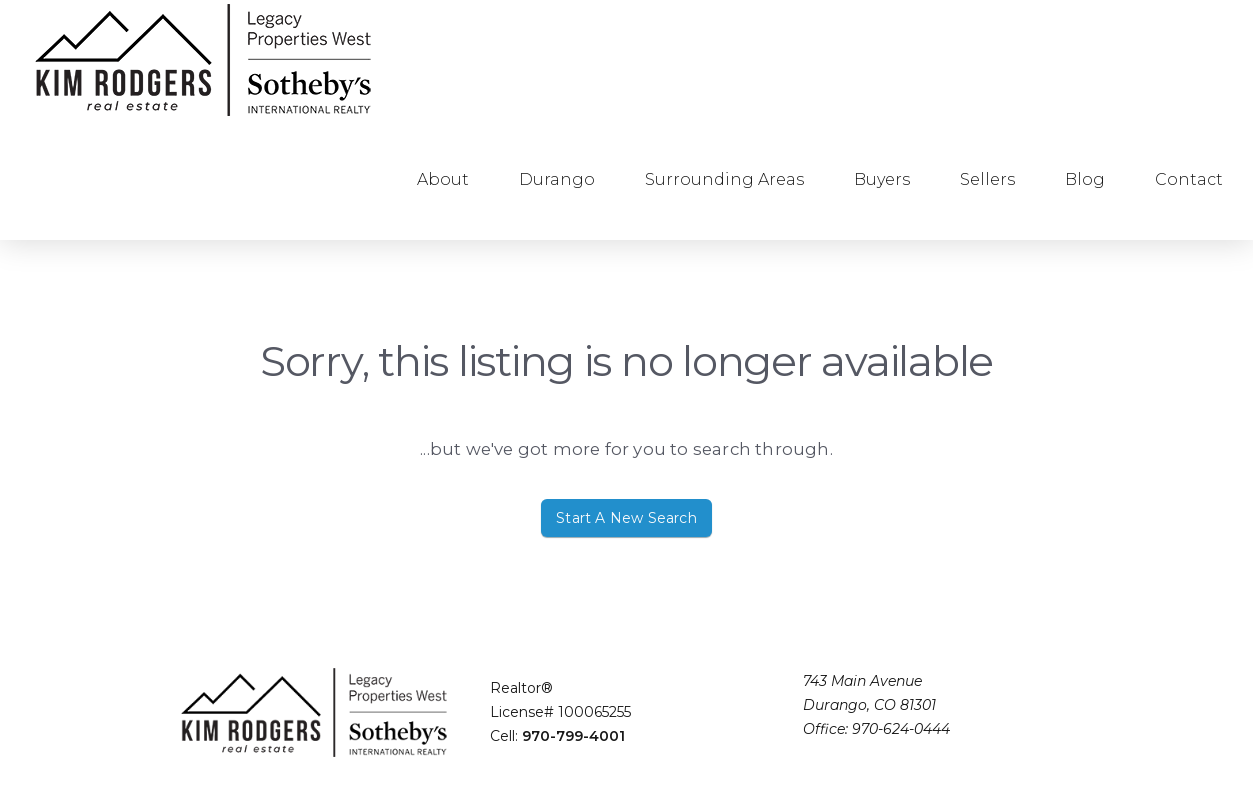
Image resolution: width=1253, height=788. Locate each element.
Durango (557, 179)
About (443, 179)
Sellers (987, 179)
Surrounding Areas (724, 179)
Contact (1189, 179)
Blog (1085, 179)
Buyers (882, 179)
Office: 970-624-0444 (876, 729)
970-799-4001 (573, 736)
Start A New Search (626, 518)
